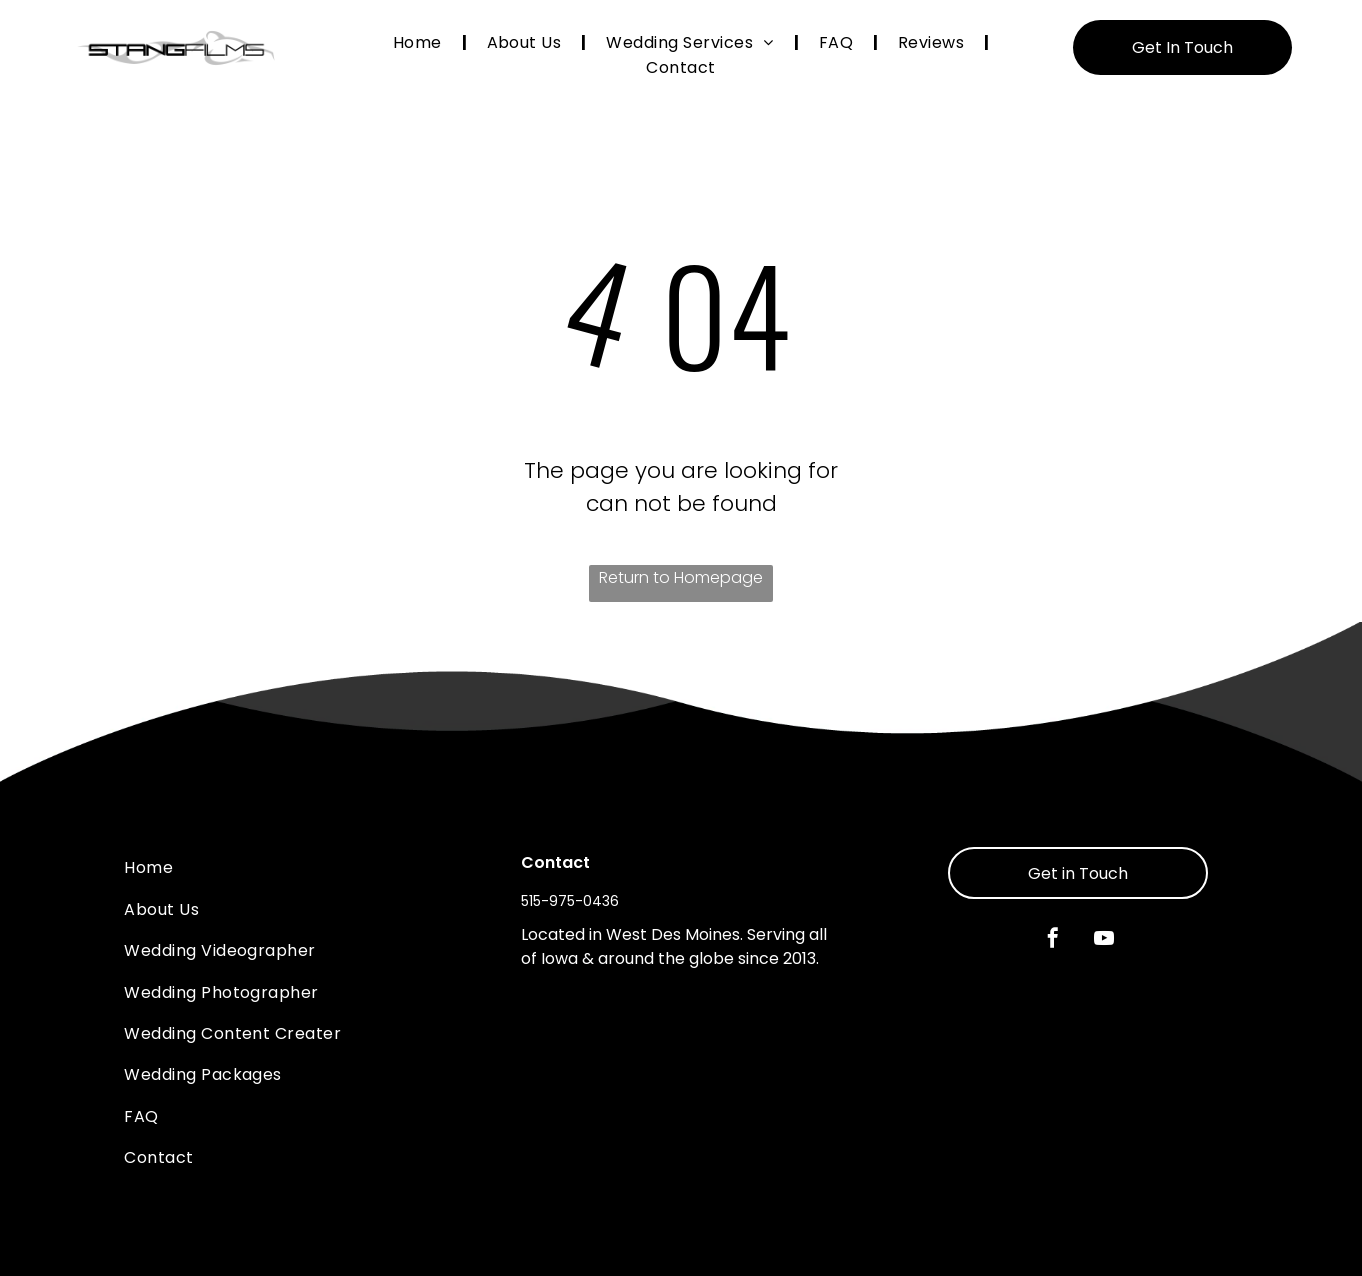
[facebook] (1053, 940)
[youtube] (1104, 940)
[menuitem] (420, 42)
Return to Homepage (681, 577)
